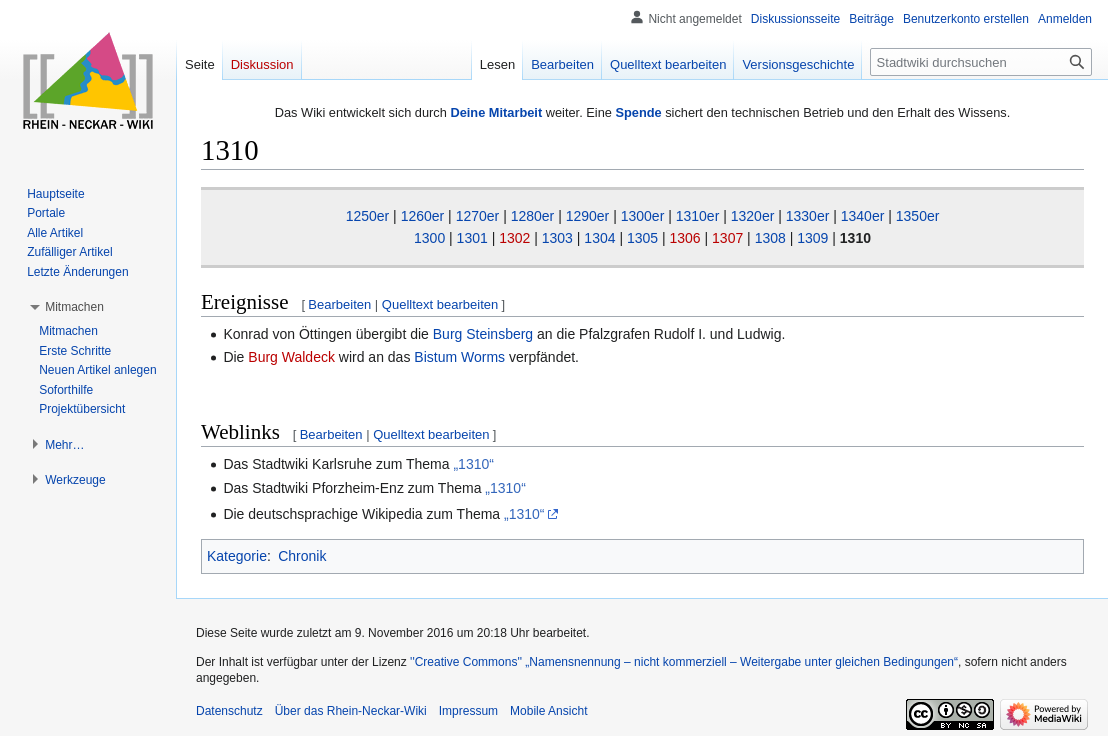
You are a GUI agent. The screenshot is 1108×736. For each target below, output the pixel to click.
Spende (638, 112)
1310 (855, 238)
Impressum (468, 711)
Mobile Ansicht (548, 711)
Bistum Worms (459, 357)
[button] (74, 307)
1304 (599, 238)
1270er (478, 216)
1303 (557, 238)
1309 (812, 238)
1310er (698, 216)
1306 (685, 238)
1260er (423, 216)
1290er (588, 216)
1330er (808, 216)
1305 (642, 238)
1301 (472, 238)
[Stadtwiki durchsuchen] (981, 62)
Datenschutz (229, 711)
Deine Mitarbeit (496, 112)
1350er (918, 216)
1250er (368, 216)
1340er (863, 216)
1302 (514, 238)
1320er (753, 216)
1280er (533, 216)
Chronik (302, 556)
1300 (429, 238)
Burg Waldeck (291, 357)
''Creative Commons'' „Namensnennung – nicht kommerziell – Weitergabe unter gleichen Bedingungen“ (684, 662)
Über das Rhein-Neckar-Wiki (351, 711)
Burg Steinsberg (483, 334)
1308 (770, 238)
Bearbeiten (339, 304)
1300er (643, 216)
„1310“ (473, 464)
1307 (727, 238)
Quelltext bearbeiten (440, 304)
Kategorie (237, 556)
